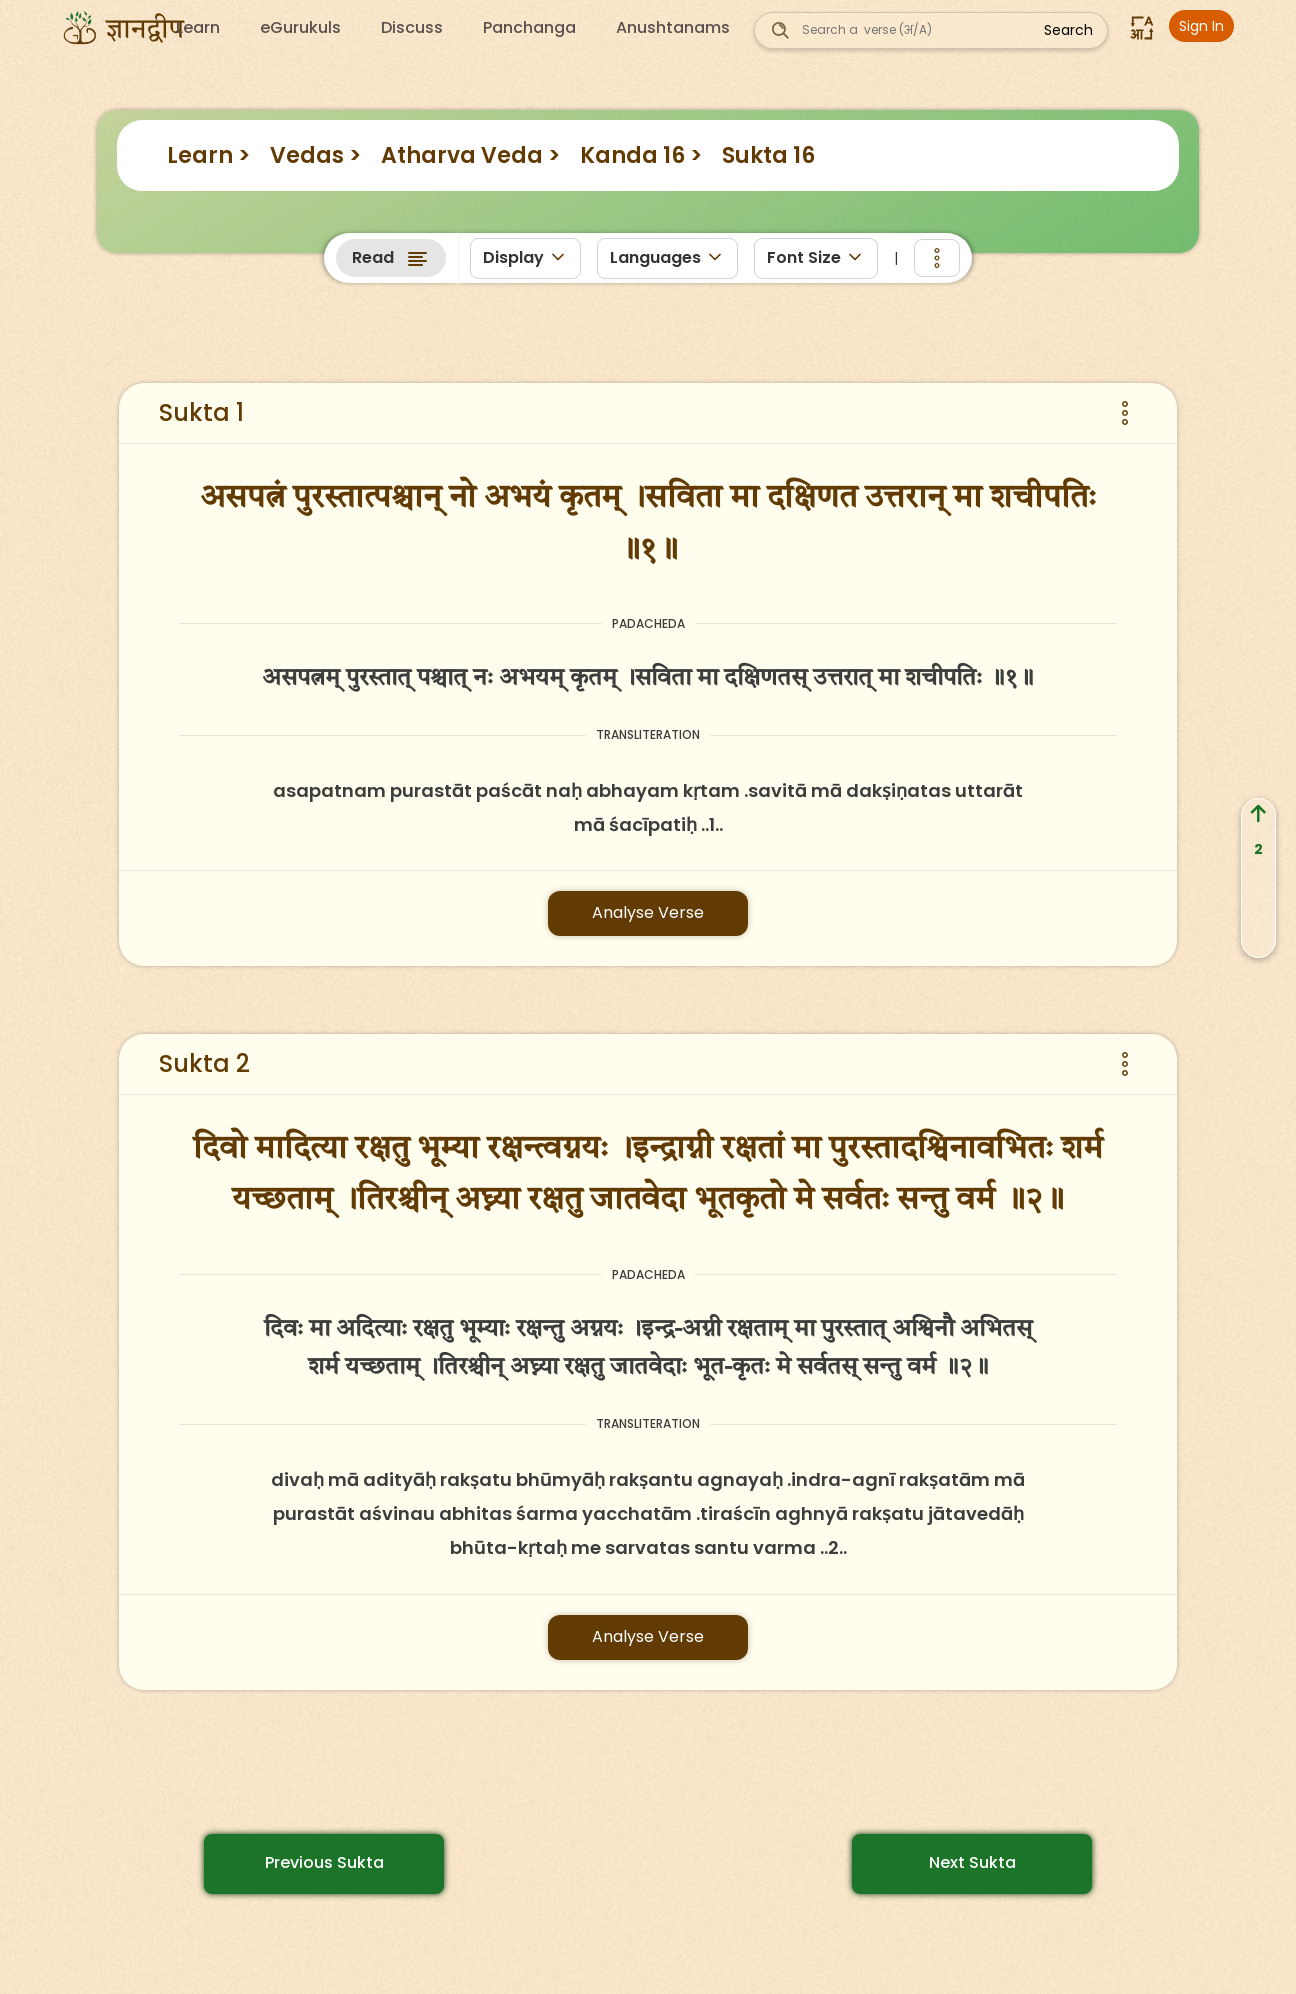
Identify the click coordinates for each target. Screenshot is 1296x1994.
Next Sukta (972, 1862)
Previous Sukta (324, 1862)
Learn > (208, 155)
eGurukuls (300, 28)
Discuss (412, 28)
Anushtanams (673, 28)
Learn (198, 28)
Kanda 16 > (641, 155)
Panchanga (529, 28)
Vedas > (315, 155)
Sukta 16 (768, 155)
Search (1068, 30)
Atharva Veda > (470, 155)
